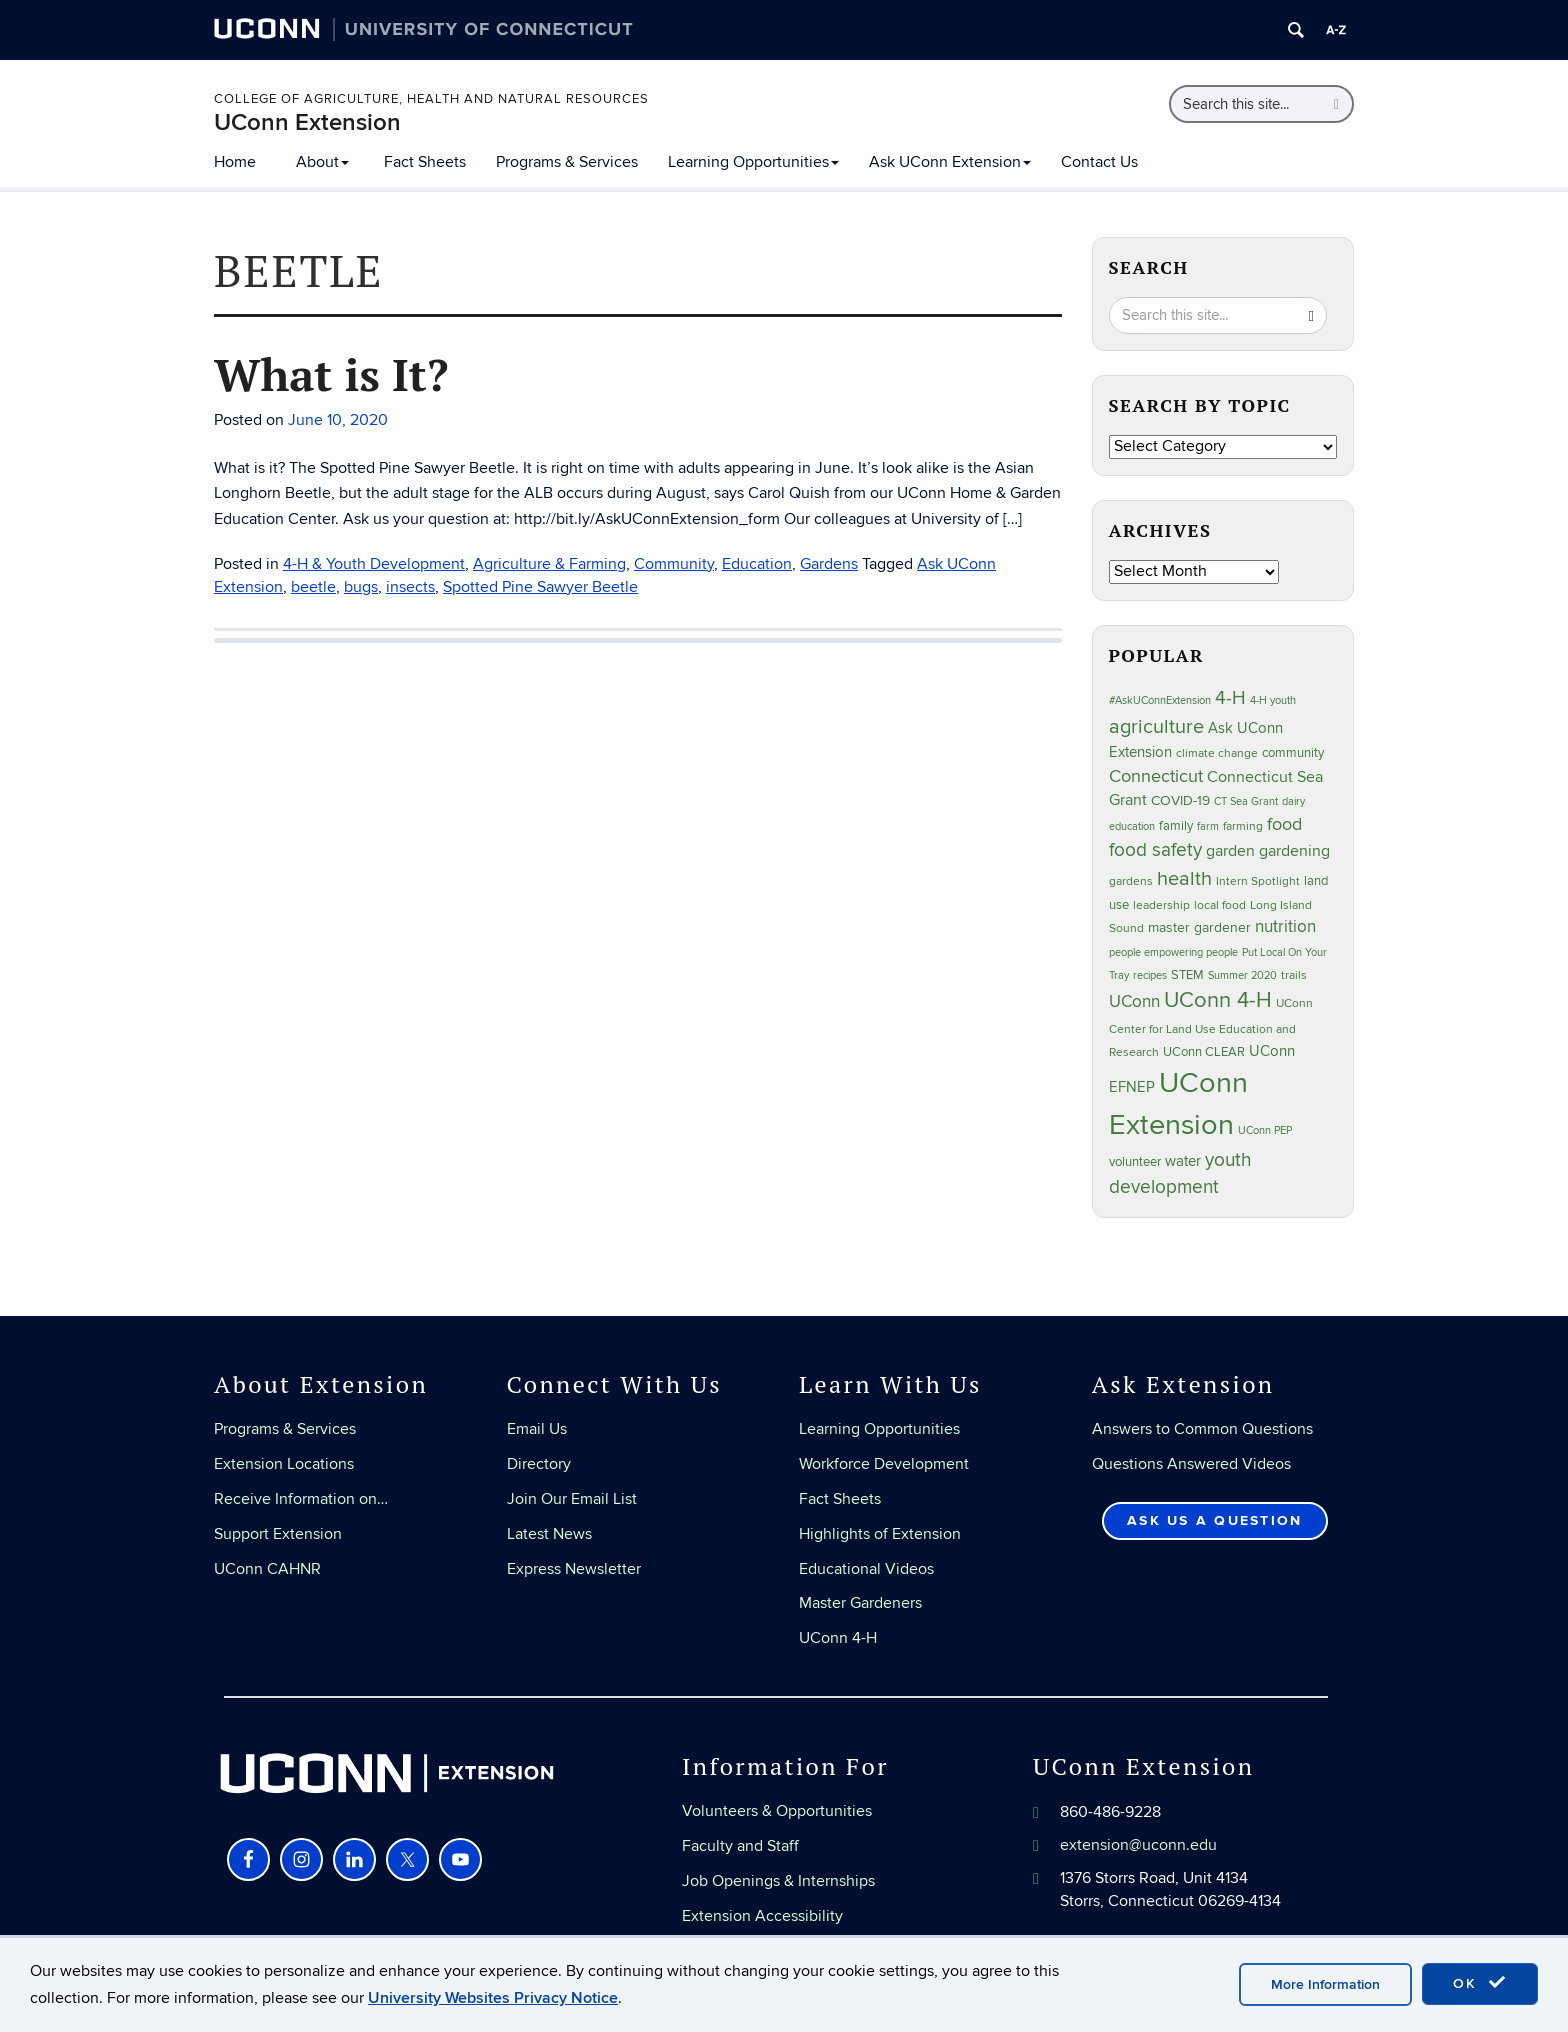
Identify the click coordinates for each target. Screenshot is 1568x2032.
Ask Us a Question (1214, 1520)
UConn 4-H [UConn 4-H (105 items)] (1218, 1000)
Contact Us (1099, 162)
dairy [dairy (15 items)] (1293, 801)
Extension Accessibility (762, 1916)
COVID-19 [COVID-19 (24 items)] (1180, 801)
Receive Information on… (301, 1499)
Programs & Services (567, 162)
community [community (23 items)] (1293, 753)
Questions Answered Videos (1191, 1464)
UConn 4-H (838, 1638)
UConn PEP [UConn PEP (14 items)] (1265, 1130)
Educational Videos (866, 1569)
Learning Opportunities (753, 162)
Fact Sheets (425, 162)
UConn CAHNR (267, 1569)
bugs (361, 587)
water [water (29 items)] (1183, 1161)
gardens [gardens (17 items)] (1131, 881)
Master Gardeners (860, 1603)
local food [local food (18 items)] (1220, 905)
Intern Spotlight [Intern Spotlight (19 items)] (1258, 881)
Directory (539, 1464)
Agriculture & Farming (549, 564)
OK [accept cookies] (1480, 1983)
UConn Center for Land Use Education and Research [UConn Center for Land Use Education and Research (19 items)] (1211, 1028)
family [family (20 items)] (1176, 826)
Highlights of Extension (880, 1534)
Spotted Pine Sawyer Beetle (540, 587)
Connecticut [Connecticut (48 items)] (1156, 776)
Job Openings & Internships (778, 1881)
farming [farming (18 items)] (1243, 826)
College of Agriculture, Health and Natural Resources (431, 99)
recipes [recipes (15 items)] (1150, 975)
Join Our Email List (572, 1499)
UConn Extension (307, 122)
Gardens (829, 564)
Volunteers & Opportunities (777, 1811)
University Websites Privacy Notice (493, 1998)
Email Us (537, 1429)
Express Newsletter (574, 1569)
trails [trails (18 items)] (1294, 975)
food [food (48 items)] (1284, 824)
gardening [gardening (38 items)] (1294, 851)
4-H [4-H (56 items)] (1230, 698)
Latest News (549, 1534)
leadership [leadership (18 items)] (1161, 905)
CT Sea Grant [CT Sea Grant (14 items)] (1246, 801)
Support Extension (278, 1534)
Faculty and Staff (740, 1846)
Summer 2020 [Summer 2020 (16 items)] (1242, 975)
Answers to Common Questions (1202, 1429)
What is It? (331, 374)
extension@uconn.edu (1138, 1845)
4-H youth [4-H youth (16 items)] (1273, 700)
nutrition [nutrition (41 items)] (1285, 927)
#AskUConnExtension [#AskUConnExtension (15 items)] (1160, 700)
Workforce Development (884, 1464)
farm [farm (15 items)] (1208, 826)
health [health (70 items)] (1184, 879)
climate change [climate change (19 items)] (1217, 753)
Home (235, 162)
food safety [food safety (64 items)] (1155, 850)
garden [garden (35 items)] (1230, 851)
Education (757, 564)
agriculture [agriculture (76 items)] (1156, 726)
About (322, 162)
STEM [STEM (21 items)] (1187, 975)
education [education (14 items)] (1132, 826)
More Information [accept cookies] (1325, 1984)
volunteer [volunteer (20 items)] (1135, 1162)
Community (674, 564)
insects (410, 587)
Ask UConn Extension (950, 162)
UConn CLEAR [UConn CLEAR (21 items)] (1204, 1052)
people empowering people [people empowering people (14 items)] (1173, 952)
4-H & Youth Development (374, 564)
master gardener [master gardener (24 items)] (1199, 928)
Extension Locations (284, 1464)
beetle (313, 587)
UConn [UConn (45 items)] (1134, 1001)
